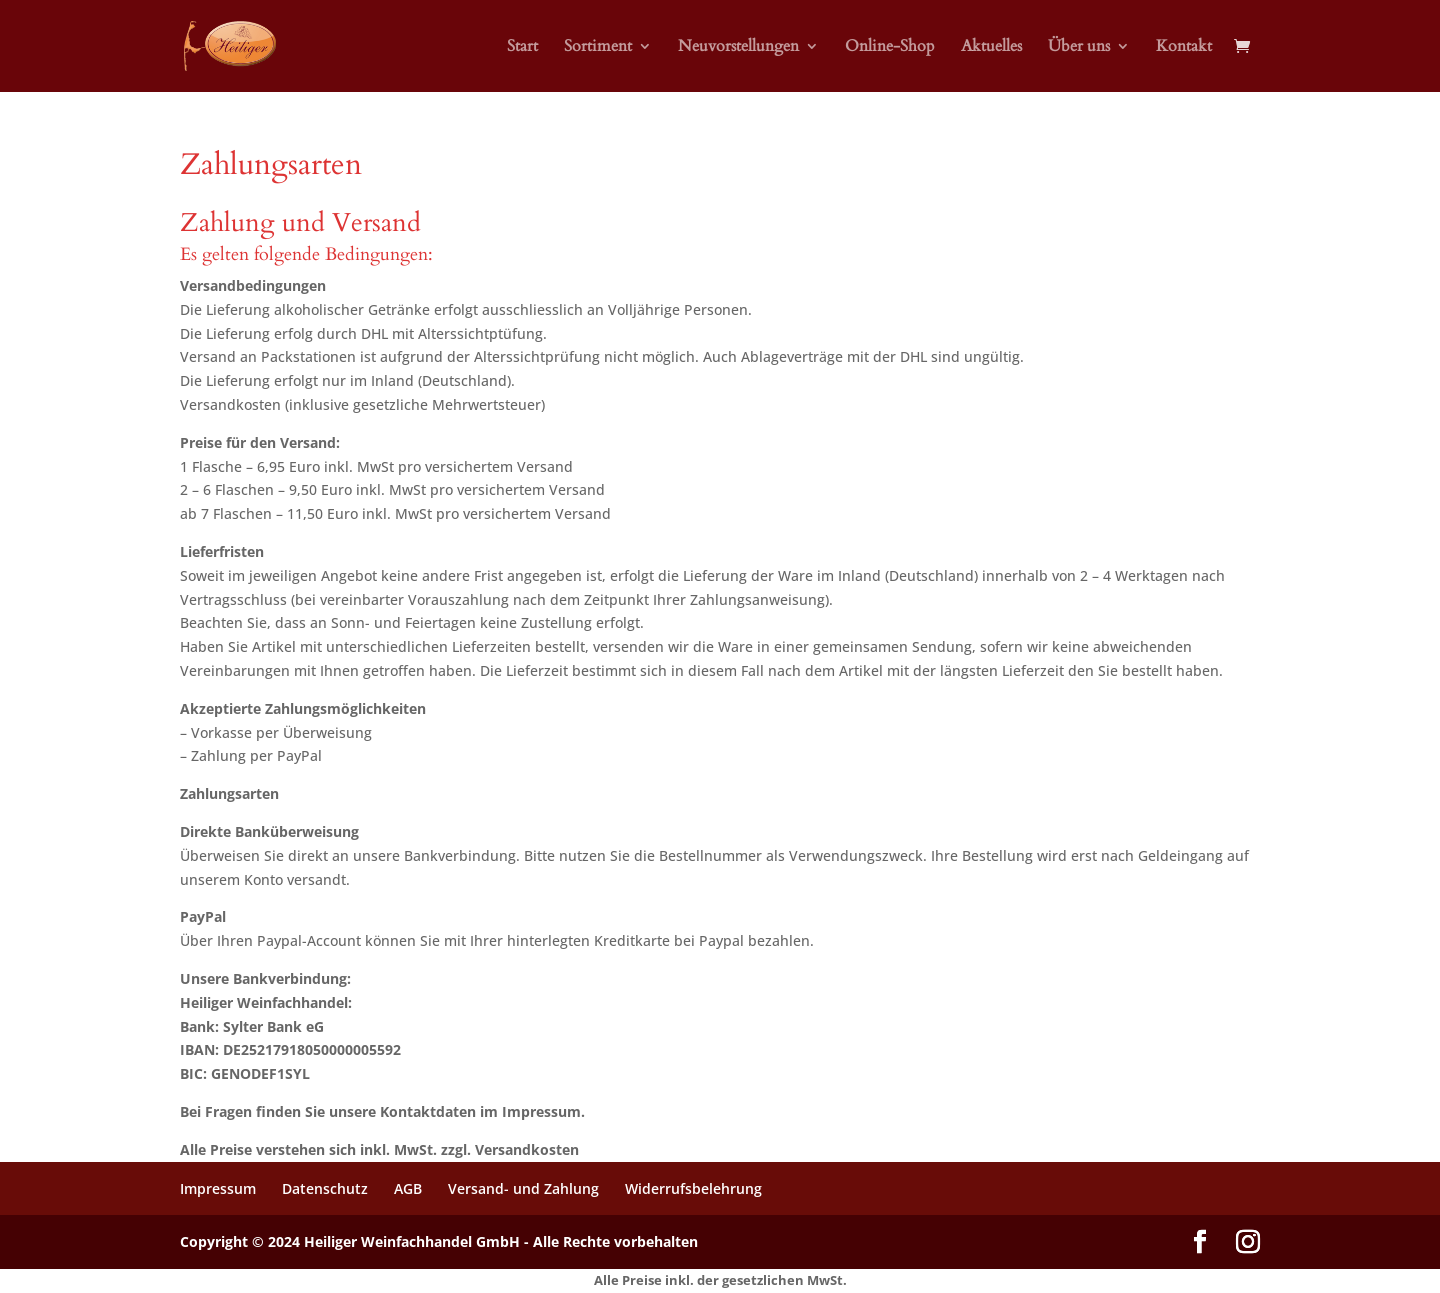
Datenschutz (325, 1188)
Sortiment (598, 48)
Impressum (218, 1188)
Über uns (1079, 48)
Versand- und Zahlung (523, 1188)
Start (522, 48)
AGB (408, 1188)
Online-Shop (890, 48)
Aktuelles (991, 48)
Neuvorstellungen (738, 48)
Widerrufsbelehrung (693, 1188)
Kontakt (1184, 48)
